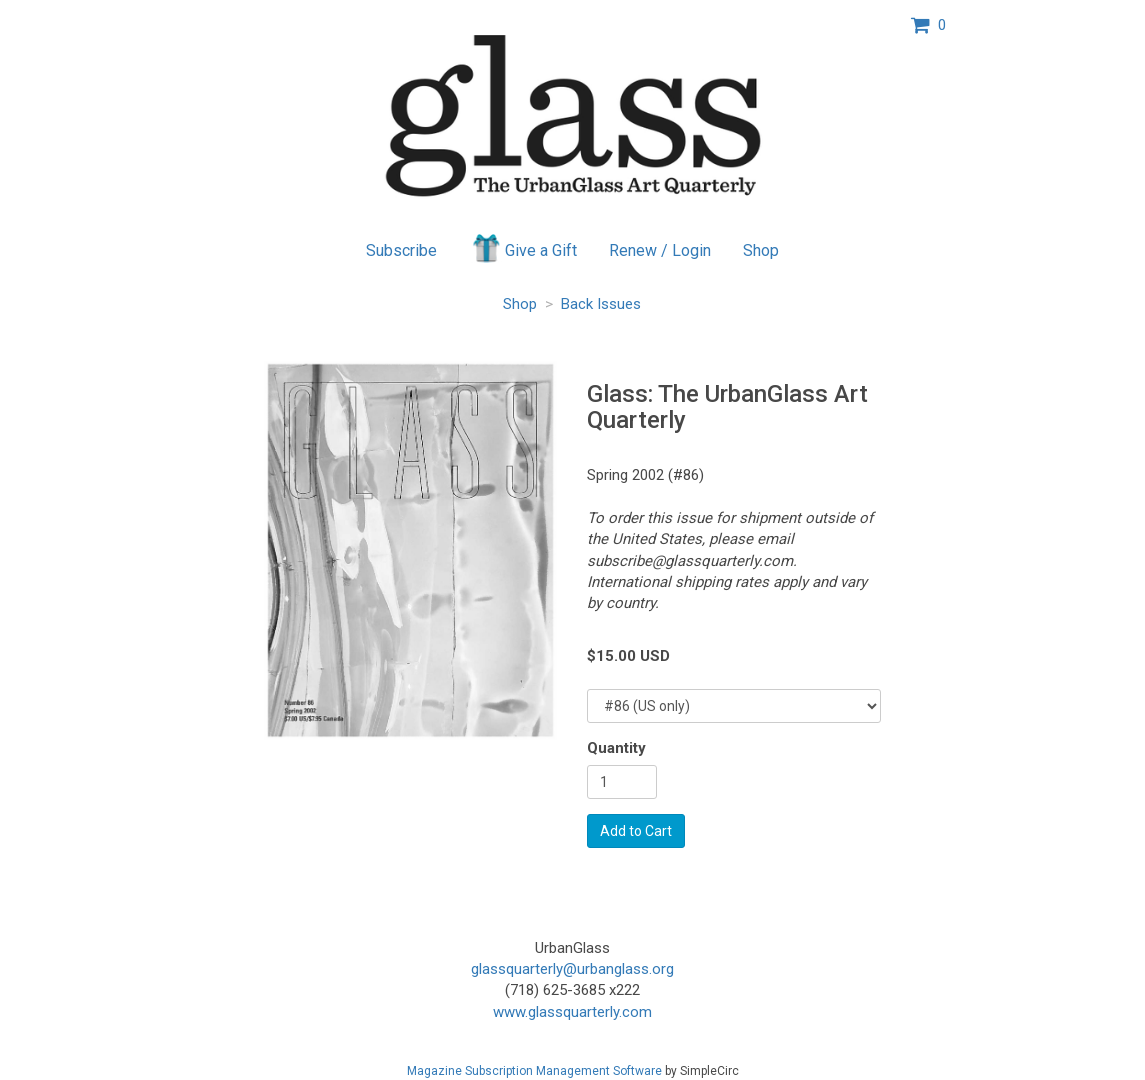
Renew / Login (660, 250)
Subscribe (401, 250)
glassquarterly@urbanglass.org (572, 969)
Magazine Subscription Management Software (534, 1071)
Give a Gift (523, 248)
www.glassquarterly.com (572, 1012)
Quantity (616, 748)
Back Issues (601, 304)
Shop (761, 250)
